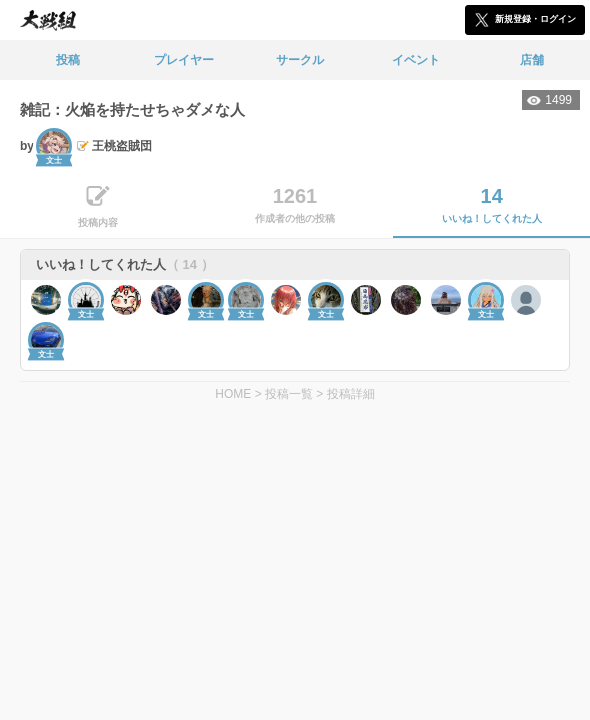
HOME (233, 394)
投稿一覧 (289, 394)
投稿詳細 (351, 394)
